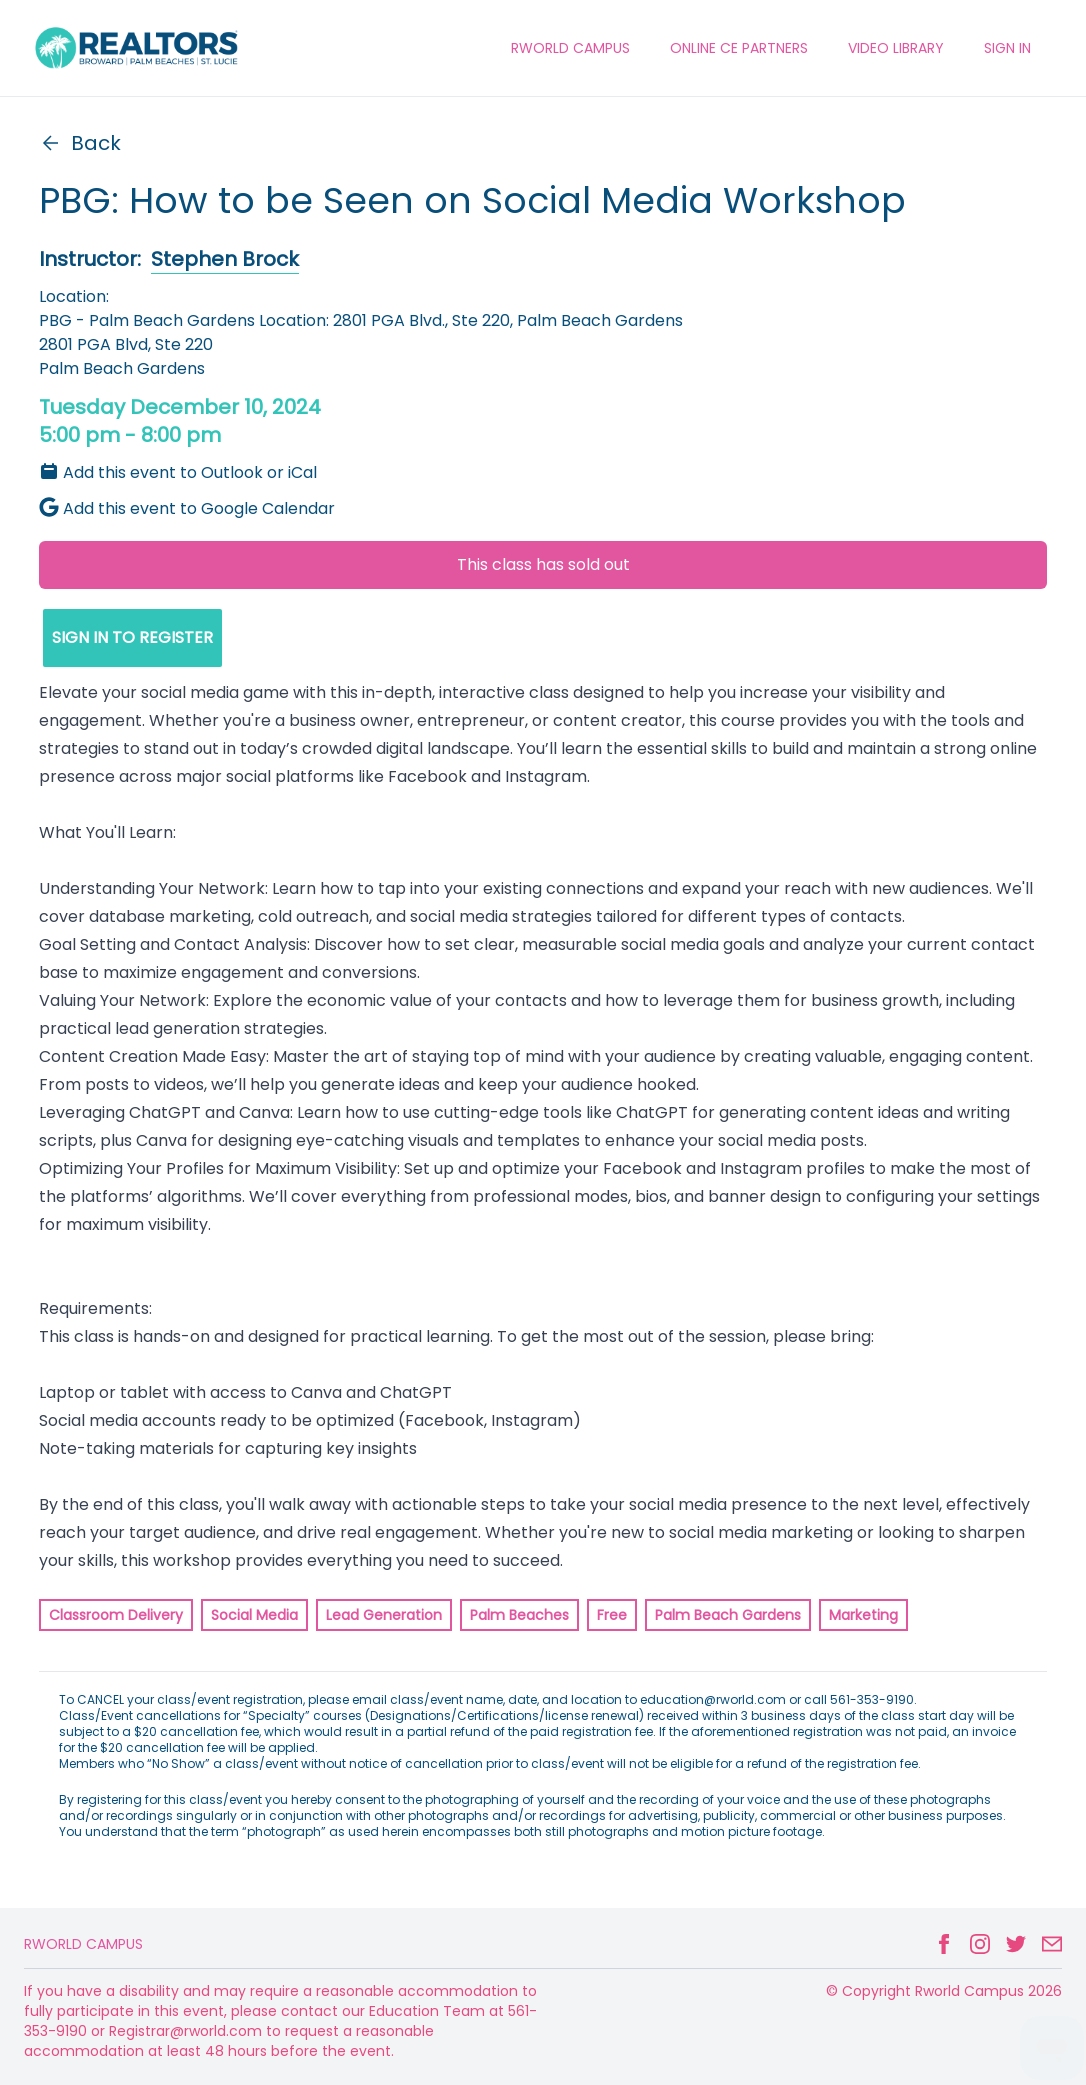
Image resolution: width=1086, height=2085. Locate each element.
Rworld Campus (83, 1944)
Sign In (1007, 48)
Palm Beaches (519, 1615)
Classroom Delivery (116, 1615)
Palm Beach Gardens (728, 1615)
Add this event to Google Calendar (187, 508)
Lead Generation (384, 1615)
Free (612, 1615)
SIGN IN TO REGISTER (132, 637)
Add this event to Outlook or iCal (178, 472)
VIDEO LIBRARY (896, 48)
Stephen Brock (225, 259)
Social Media (254, 1615)
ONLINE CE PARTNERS (739, 48)
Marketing (863, 1615)
